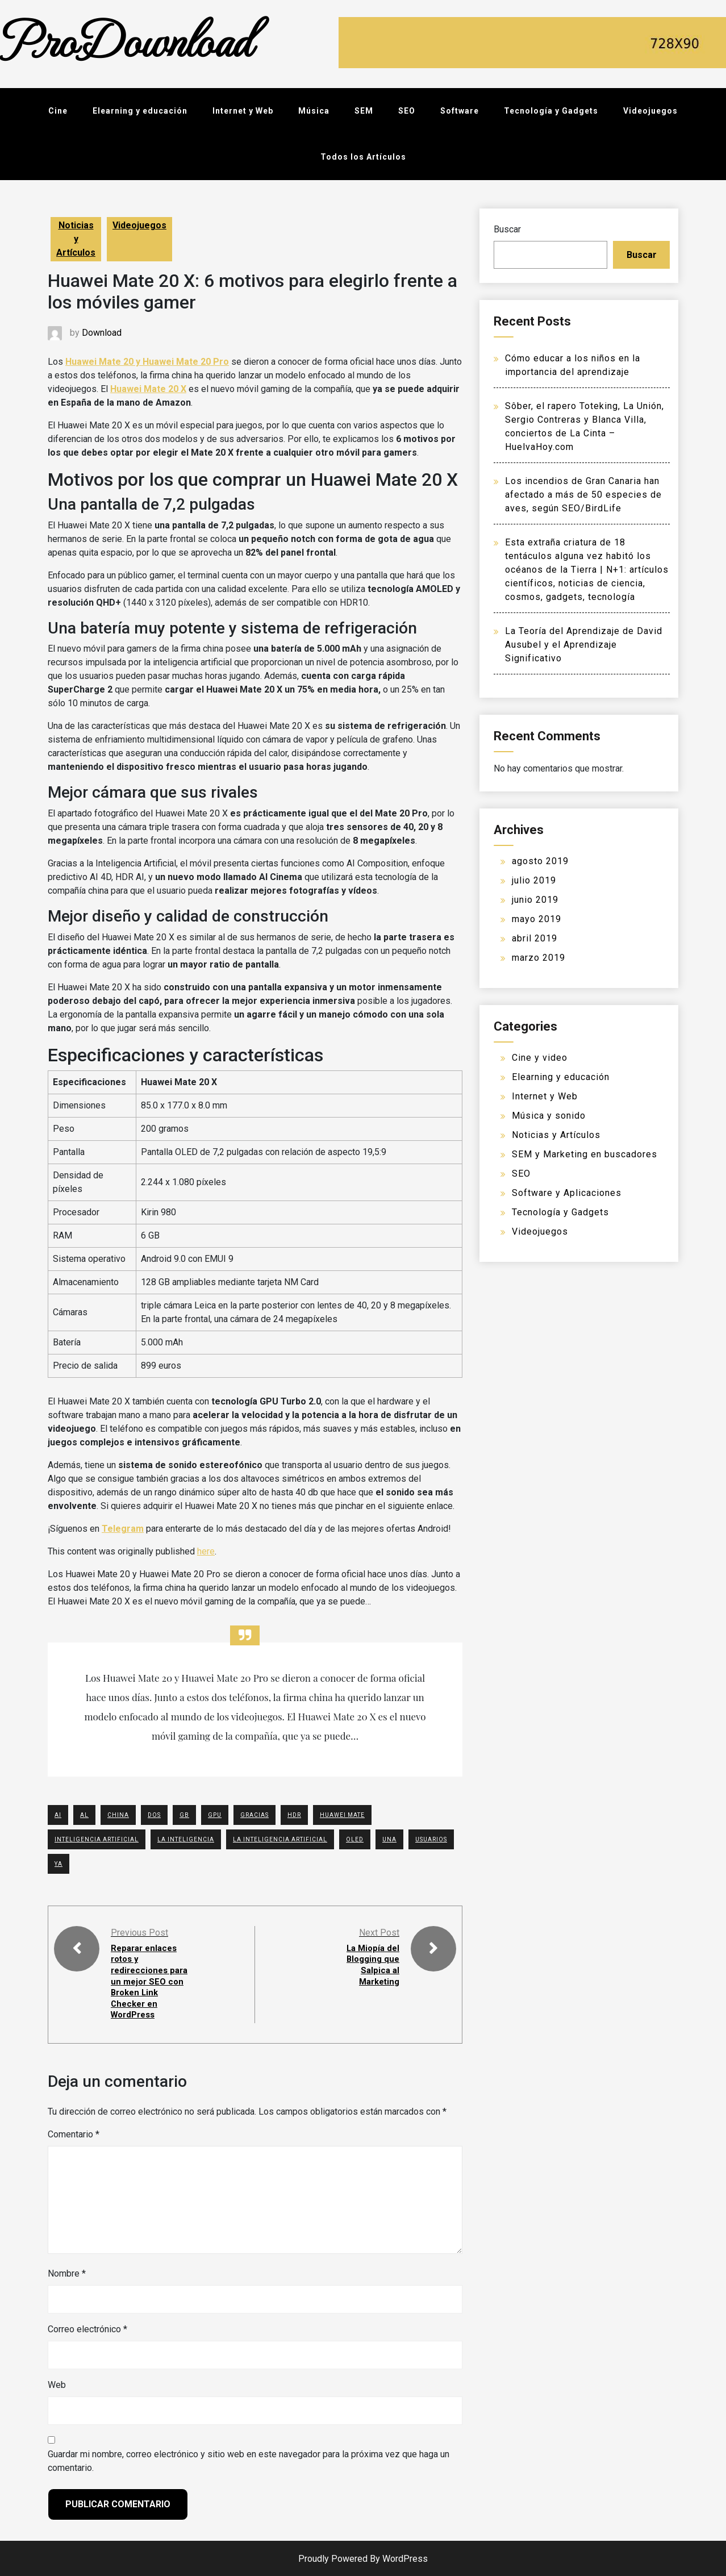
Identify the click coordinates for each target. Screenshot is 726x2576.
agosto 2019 (540, 861)
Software (459, 110)
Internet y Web (242, 110)
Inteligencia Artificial (97, 1839)
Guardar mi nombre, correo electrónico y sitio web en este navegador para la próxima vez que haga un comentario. (248, 2460)
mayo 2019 (536, 919)
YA (58, 1864)
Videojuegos (650, 110)
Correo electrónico (87, 2328)
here (206, 1551)
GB (184, 1815)
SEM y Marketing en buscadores (584, 1154)
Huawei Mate (342, 1815)
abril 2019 (534, 938)
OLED (355, 1839)
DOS (154, 1815)
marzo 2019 (538, 957)
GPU (215, 1815)
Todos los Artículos (363, 156)
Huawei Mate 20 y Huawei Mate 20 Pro (147, 361)
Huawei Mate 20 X (148, 389)
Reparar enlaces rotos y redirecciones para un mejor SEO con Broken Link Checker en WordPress (150, 1981)
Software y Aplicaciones (566, 1192)
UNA (389, 1839)
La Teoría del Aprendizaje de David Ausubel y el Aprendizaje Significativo (583, 645)
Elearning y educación (140, 110)
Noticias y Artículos (75, 239)
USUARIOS (431, 1839)
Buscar (507, 229)
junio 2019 (535, 899)
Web (57, 2383)
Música (313, 110)
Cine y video (540, 1057)
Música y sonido (549, 1115)
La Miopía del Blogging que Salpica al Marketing (371, 1964)
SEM (363, 110)
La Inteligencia (185, 1839)
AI (58, 1815)
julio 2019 (534, 880)
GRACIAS (254, 1815)
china (118, 1815)
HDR (294, 1815)
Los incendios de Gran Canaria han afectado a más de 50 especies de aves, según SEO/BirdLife (583, 495)
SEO (406, 110)
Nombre (67, 2272)
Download (102, 332)
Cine (58, 110)
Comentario (73, 2133)
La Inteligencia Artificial (280, 1839)
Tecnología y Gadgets (551, 110)
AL (84, 1815)
